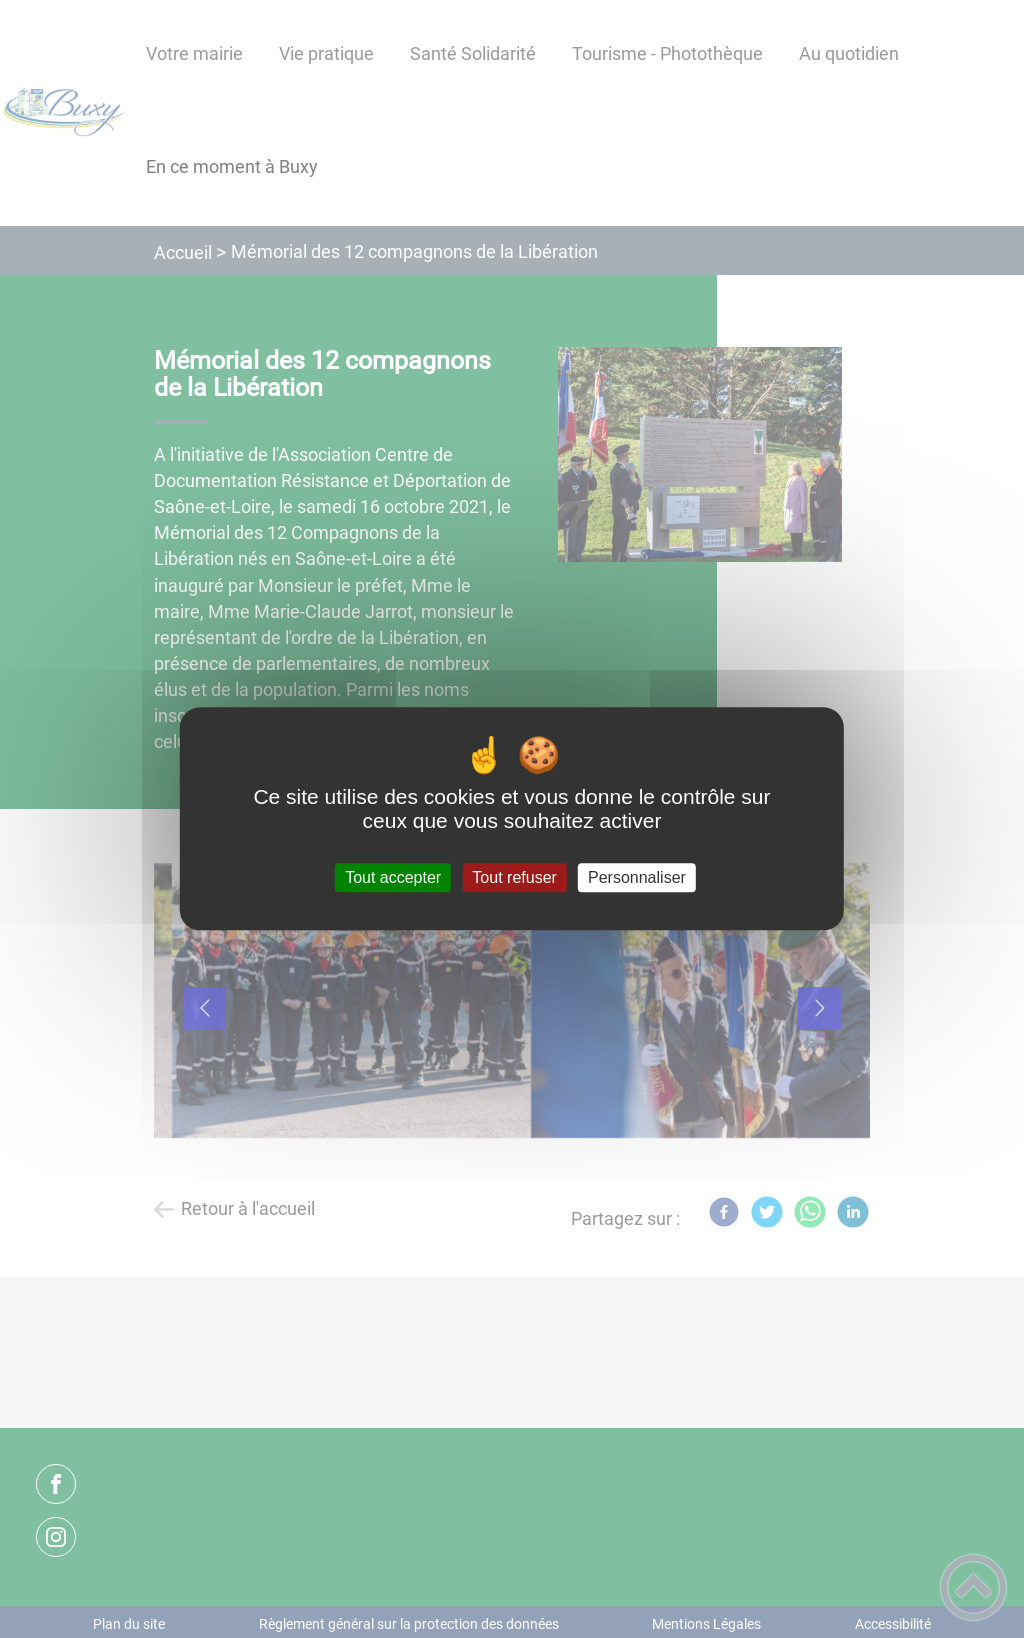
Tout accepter (393, 877)
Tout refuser (514, 877)
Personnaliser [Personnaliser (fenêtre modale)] (637, 877)
